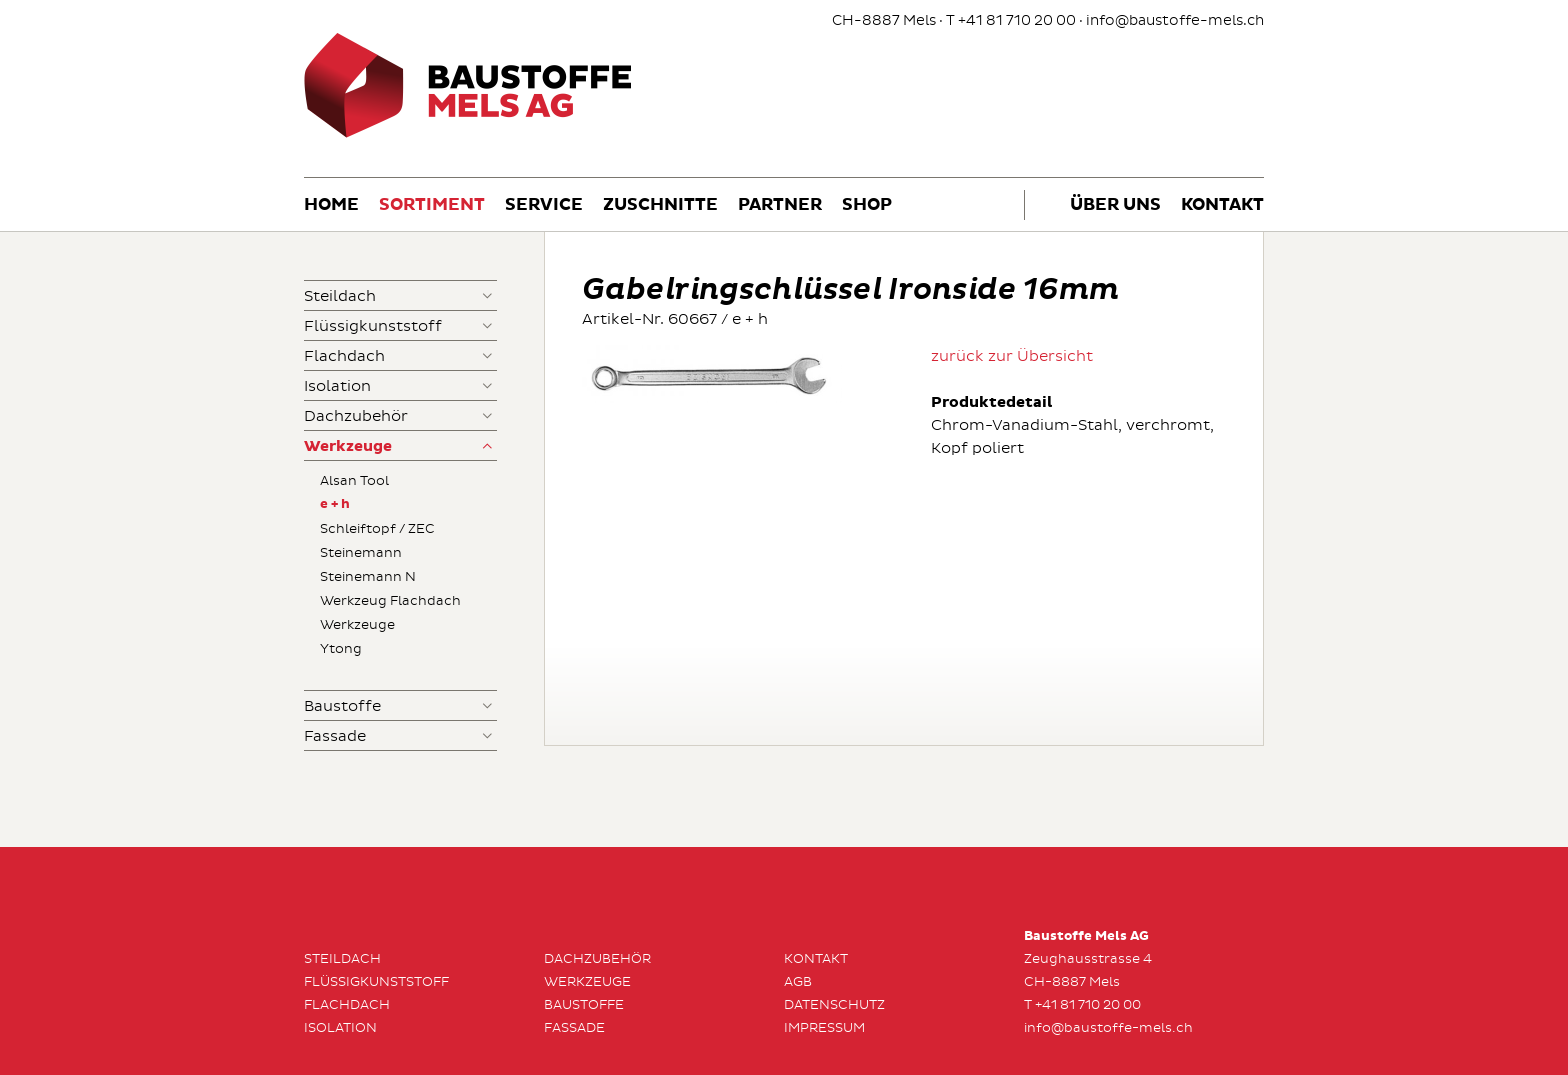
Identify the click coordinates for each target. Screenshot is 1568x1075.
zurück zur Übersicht (1012, 356)
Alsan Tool (354, 481)
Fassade (335, 736)
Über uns (1115, 205)
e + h (335, 504)
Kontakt (1222, 205)
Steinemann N (368, 577)
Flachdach (344, 356)
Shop (867, 205)
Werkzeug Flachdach (390, 601)
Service (544, 205)
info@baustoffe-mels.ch (1175, 20)
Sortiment (432, 205)
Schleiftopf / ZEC (377, 529)
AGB (798, 982)
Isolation (337, 386)
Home (331, 205)
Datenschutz (834, 1005)
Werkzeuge (348, 446)
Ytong (341, 649)
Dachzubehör (356, 416)
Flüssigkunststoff (373, 326)
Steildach (340, 296)
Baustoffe (342, 706)
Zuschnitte (660, 205)
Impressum (824, 1028)
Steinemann (361, 553)
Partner (780, 205)
